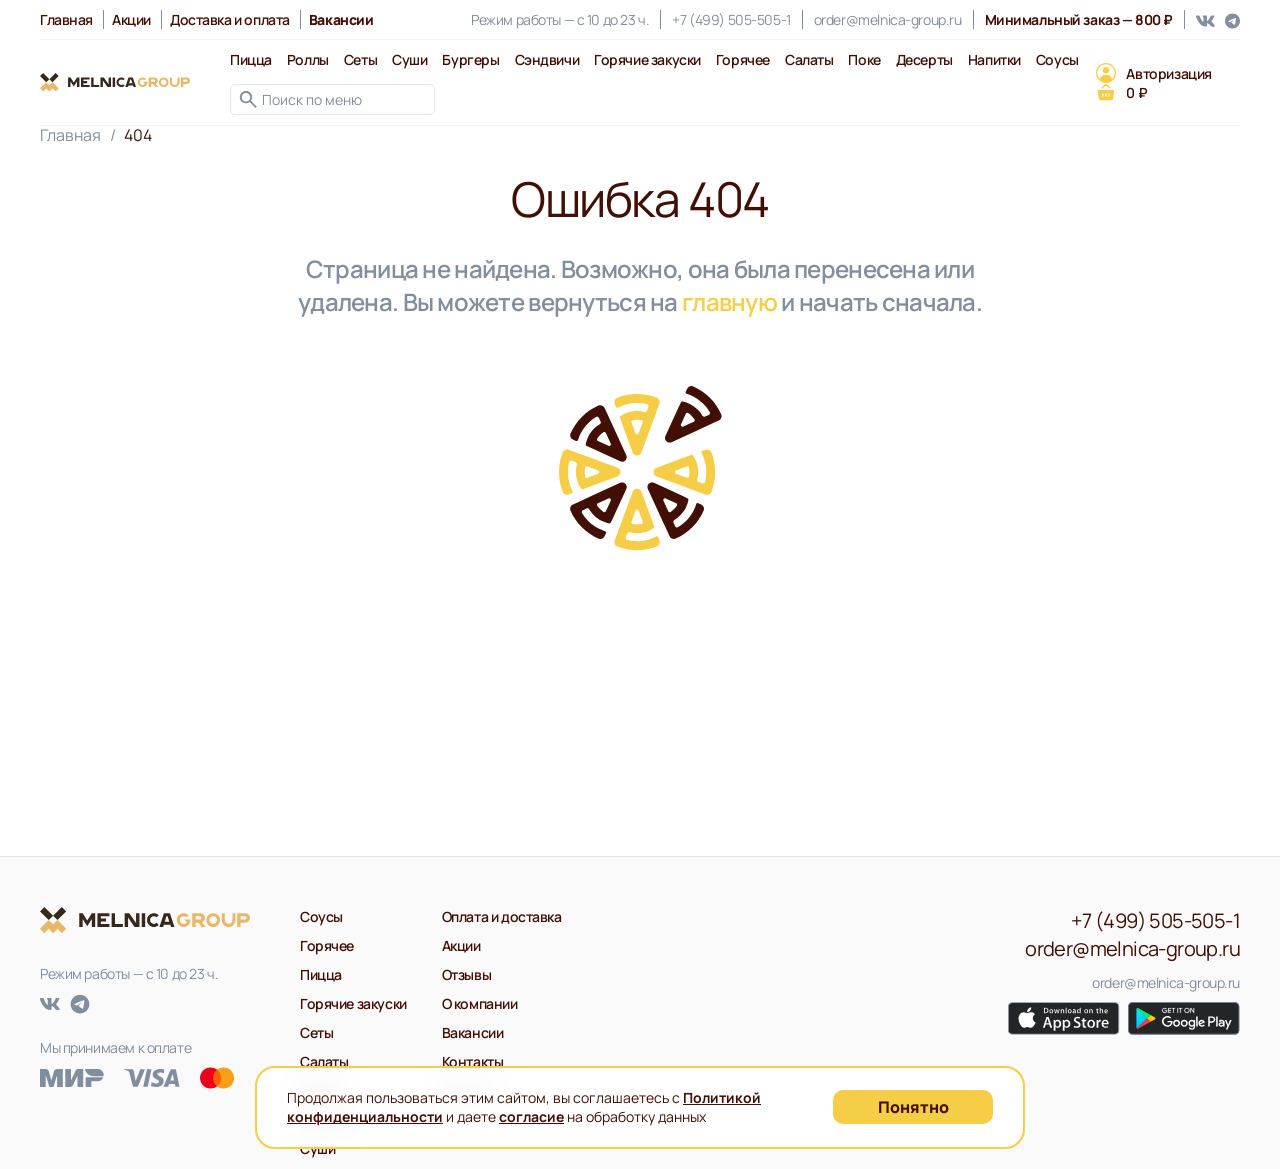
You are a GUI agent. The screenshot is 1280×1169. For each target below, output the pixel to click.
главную (729, 301)
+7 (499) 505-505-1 (731, 19)
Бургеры (470, 59)
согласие (531, 1116)
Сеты (360, 59)
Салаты (809, 59)
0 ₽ (1136, 92)
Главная (66, 19)
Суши (409, 59)
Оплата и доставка (502, 916)
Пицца (251, 59)
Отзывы (466, 974)
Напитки (994, 59)
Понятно (913, 1107)
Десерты (924, 59)
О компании (480, 1003)
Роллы (308, 59)
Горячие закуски (647, 59)
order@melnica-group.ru (888, 19)
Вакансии (473, 1032)
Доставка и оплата (230, 19)
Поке (864, 59)
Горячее (743, 59)
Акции (131, 19)
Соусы (1057, 59)
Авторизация (1168, 73)
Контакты (473, 1061)
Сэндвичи (547, 59)
